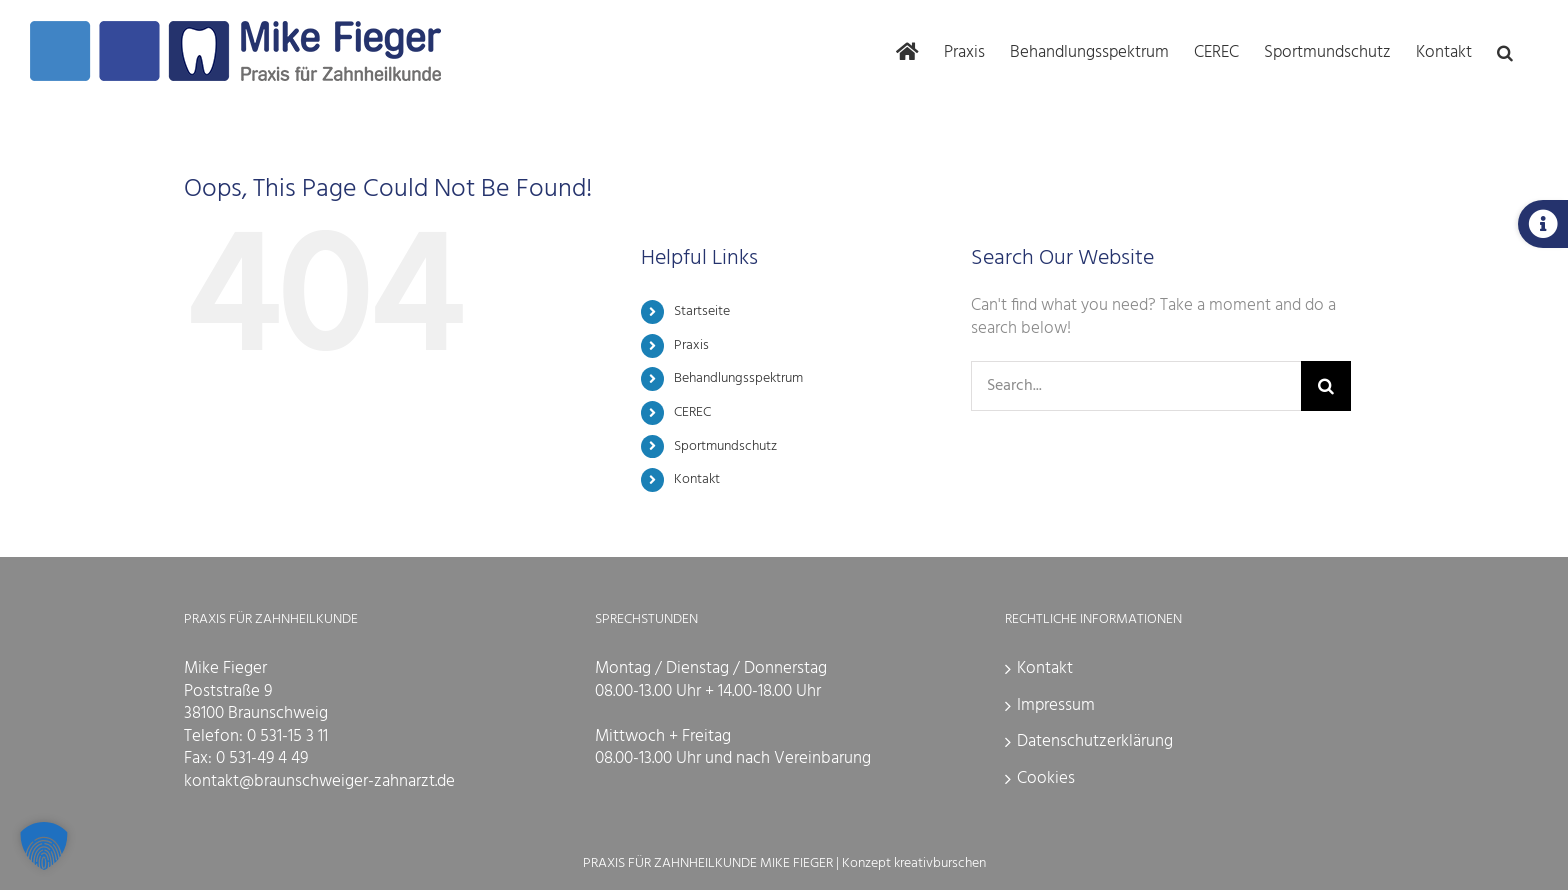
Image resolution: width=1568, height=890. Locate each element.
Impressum (1056, 705)
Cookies (1046, 778)
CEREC (692, 412)
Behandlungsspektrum (738, 378)
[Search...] (1136, 386)
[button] (1505, 51)
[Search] (1326, 386)
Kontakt (697, 479)
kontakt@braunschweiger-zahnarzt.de (319, 781)
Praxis (691, 345)
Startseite (702, 311)
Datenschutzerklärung (1095, 741)
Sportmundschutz (725, 446)
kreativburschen (940, 863)
